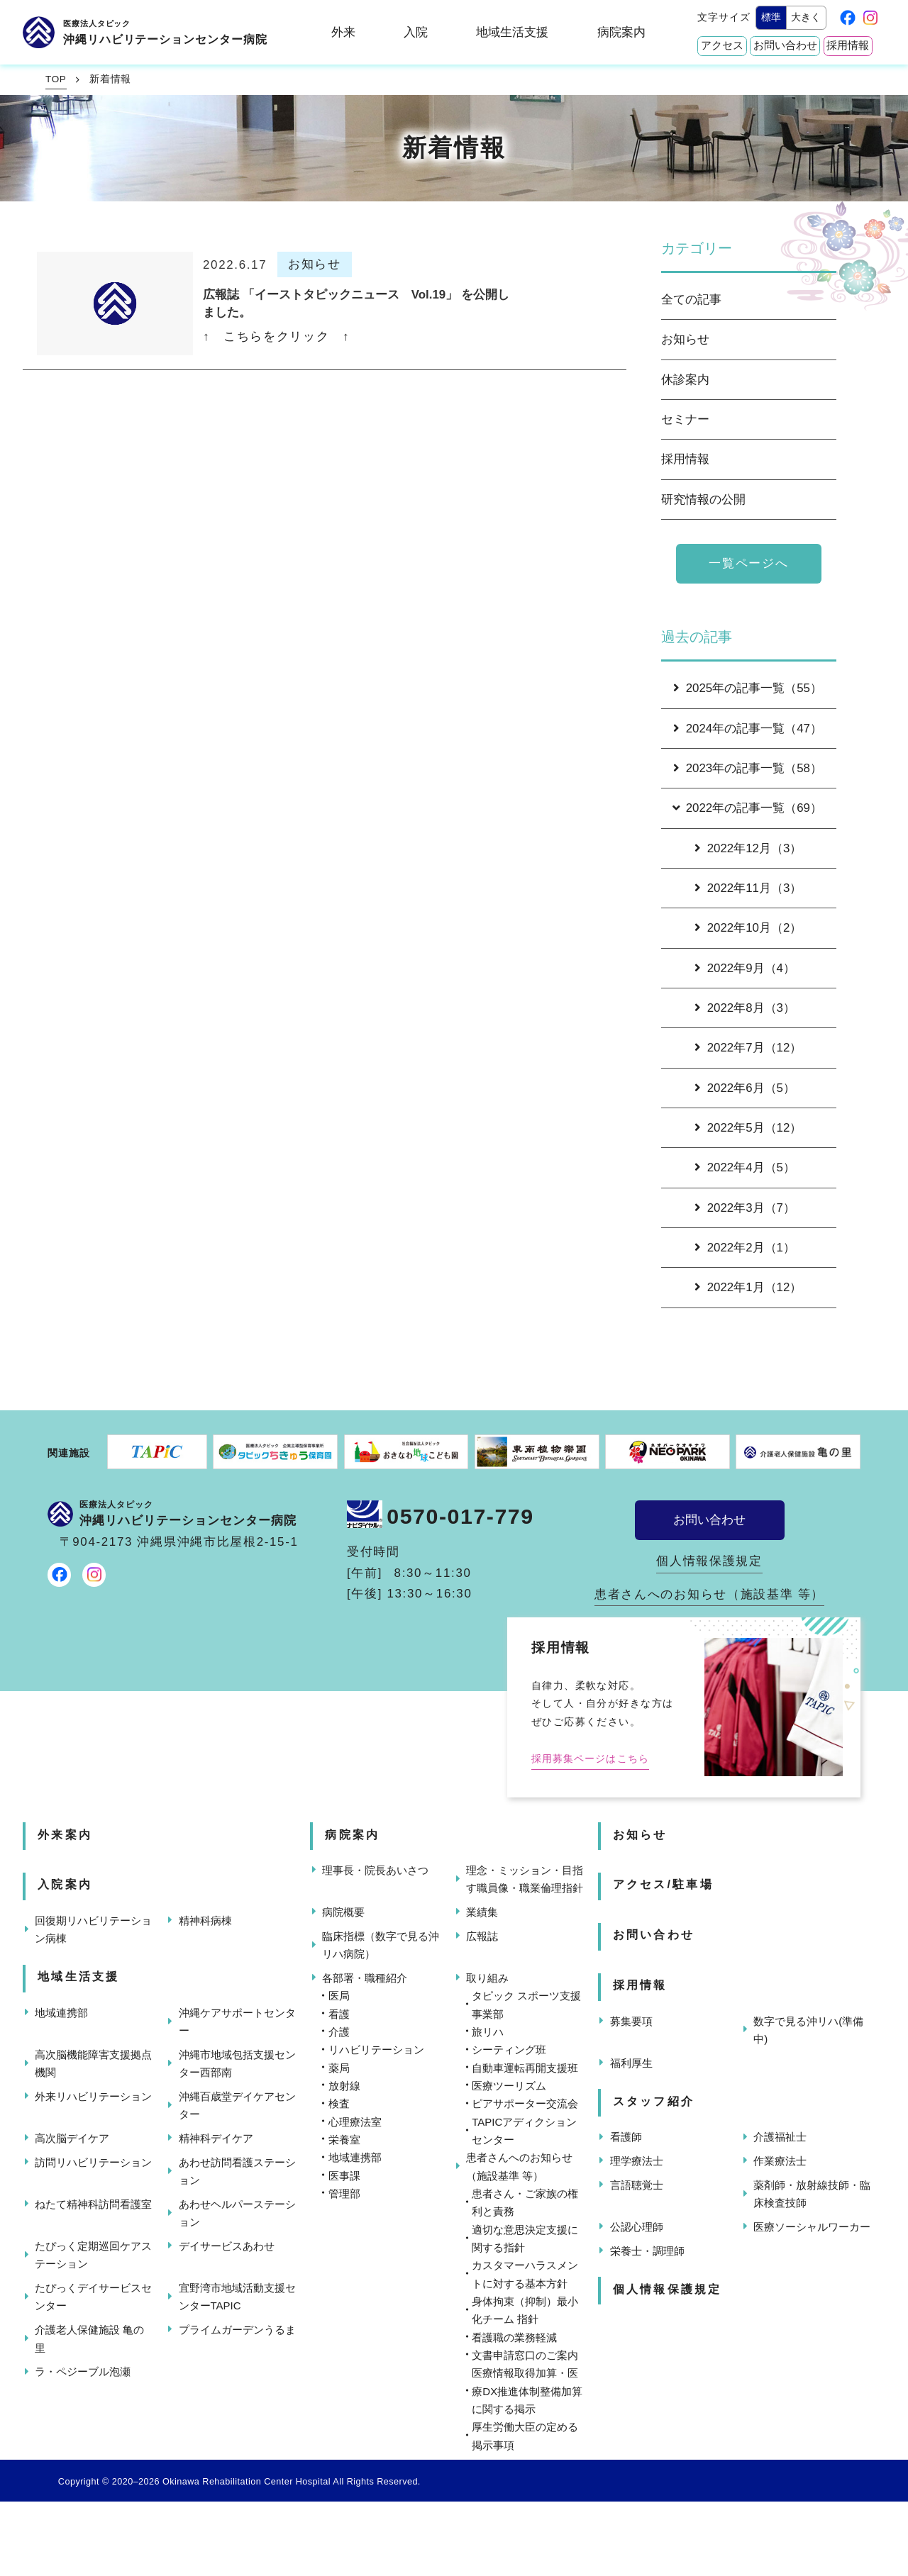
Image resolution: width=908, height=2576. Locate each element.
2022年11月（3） (748, 888)
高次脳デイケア (72, 2138)
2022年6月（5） (744, 1088)
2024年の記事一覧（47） (747, 728)
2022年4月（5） (744, 1167)
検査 (339, 2103)
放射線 (344, 2086)
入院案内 (65, 1884)
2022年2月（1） (744, 1247)
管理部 (344, 2193)
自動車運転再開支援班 (525, 2068)
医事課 (344, 2176)
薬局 (339, 2068)
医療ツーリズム (509, 2086)
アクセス (722, 45)
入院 (416, 32)
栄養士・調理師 (647, 2251)
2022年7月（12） (748, 1047)
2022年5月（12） (748, 1127)
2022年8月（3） (744, 1008)
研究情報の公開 (703, 499)
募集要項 (631, 2021)
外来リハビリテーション (93, 2096)
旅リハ (488, 2032)
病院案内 (621, 32)
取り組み (487, 1978)
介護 (339, 2032)
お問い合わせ (785, 45)
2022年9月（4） (744, 968)
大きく (806, 17)
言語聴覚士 (636, 2185)
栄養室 (344, 2140)
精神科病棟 (205, 1920)
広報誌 (482, 1936)
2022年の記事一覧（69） (746, 808)
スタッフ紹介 (653, 2101)
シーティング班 (509, 2049)
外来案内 (65, 1835)
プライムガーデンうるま (237, 2330)
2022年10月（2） (748, 928)
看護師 (626, 2137)
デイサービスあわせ (227, 2246)
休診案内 (685, 379)
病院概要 (343, 1912)
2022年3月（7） (744, 1208)
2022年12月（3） (748, 848)
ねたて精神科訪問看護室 (93, 2204)
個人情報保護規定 (709, 1561)
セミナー (685, 419)
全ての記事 (691, 299)
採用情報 (847, 45)
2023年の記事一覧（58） (747, 768)
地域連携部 (61, 2013)
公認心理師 (636, 2227)
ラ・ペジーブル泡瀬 (83, 2371)
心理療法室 (355, 2122)
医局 (339, 1996)
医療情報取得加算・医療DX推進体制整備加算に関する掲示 (527, 2391)
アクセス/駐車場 (663, 1884)
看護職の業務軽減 (514, 2337)
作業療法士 (780, 2161)
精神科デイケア (216, 2138)
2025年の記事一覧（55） (747, 688)
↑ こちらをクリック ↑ (276, 336)
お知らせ (685, 339)
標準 (771, 17)
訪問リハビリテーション (93, 2162)
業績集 (482, 1912)
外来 (343, 32)
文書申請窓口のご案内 (525, 2355)
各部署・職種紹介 (364, 1978)
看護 (339, 2014)
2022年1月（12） (748, 1287)
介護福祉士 (780, 2137)
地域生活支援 (512, 32)
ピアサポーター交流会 (525, 2103)
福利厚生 (631, 2063)
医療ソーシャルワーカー (811, 2227)
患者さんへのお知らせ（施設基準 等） (709, 1594)
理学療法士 (636, 2161)
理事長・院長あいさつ (375, 1870)
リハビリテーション (376, 2049)
